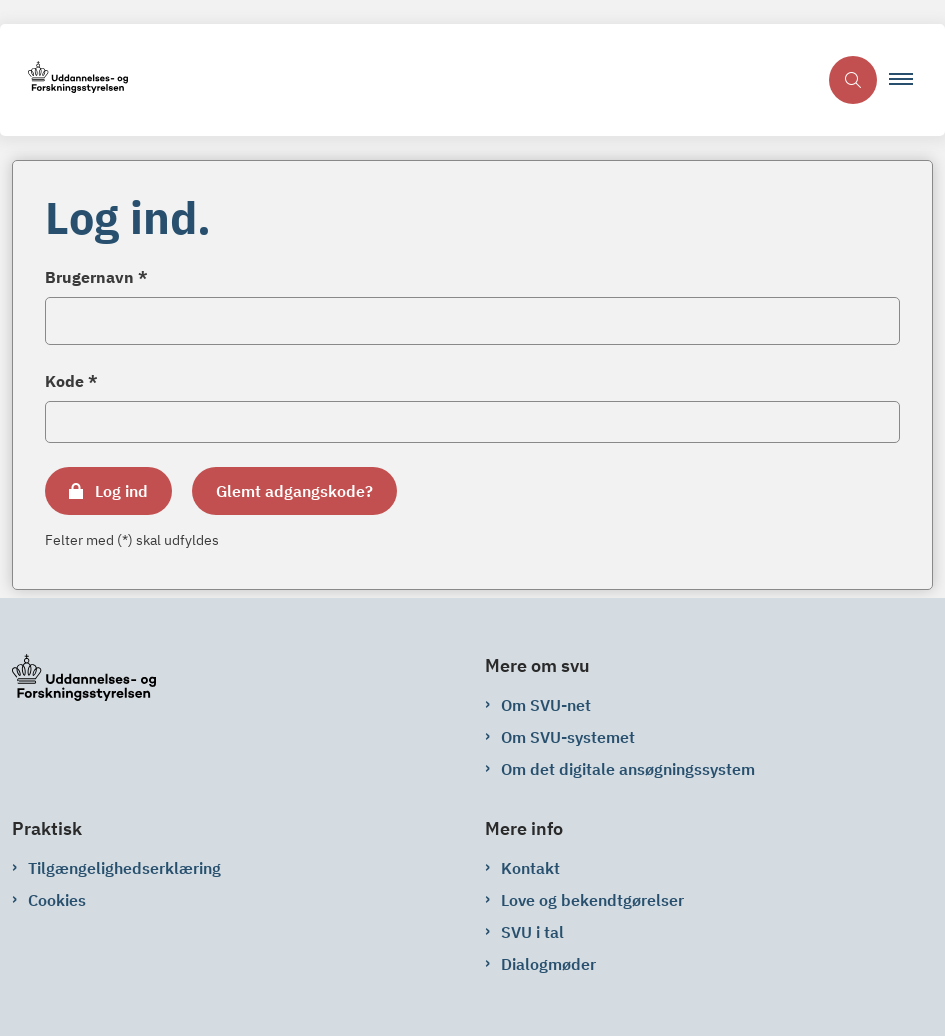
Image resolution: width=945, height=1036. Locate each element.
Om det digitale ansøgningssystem (628, 769)
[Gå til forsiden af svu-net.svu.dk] (408, 80)
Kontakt (530, 868)
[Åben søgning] (853, 80)
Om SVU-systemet (568, 737)
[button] (909, 80)
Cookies (57, 900)
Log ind (121, 491)
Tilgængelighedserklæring (124, 868)
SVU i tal (532, 932)
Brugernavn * (96, 277)
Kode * (71, 381)
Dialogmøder (548, 964)
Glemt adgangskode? (294, 491)
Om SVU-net (546, 705)
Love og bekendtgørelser (592, 900)
